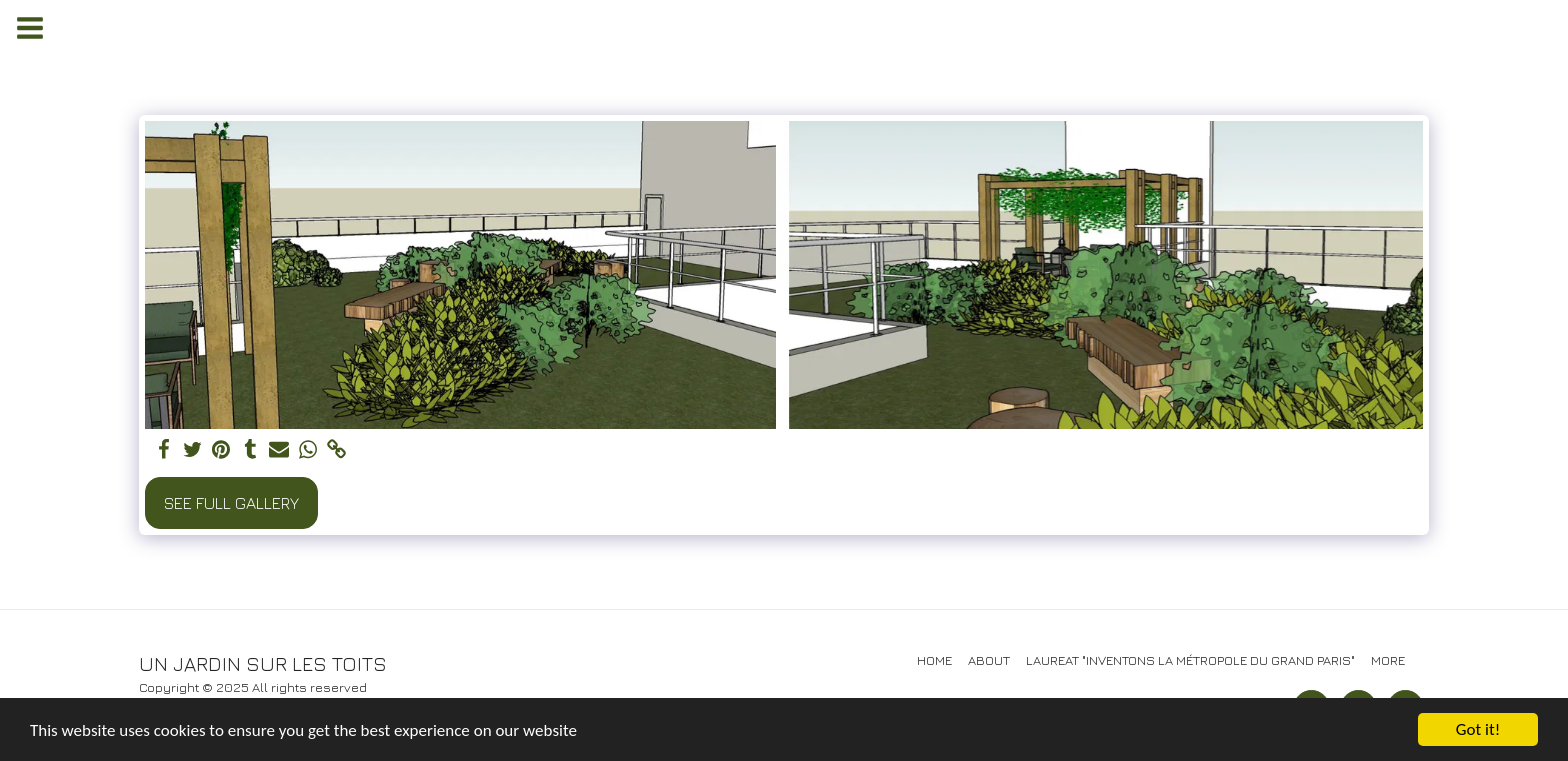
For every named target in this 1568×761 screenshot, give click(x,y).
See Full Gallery (231, 503)
